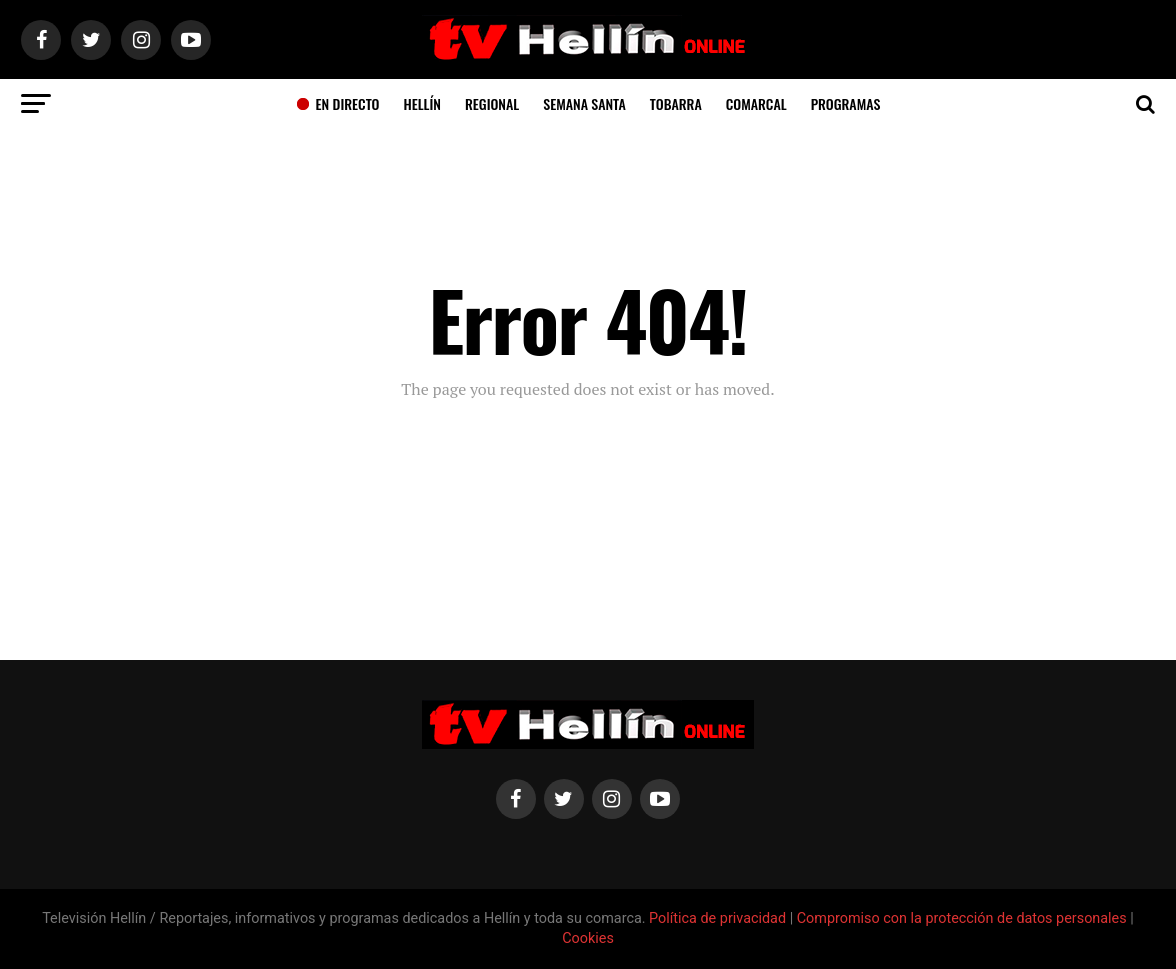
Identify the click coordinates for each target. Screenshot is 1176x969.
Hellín (422, 103)
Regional (492, 103)
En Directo (338, 103)
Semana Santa (584, 103)
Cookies (588, 938)
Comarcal (756, 103)
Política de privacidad (719, 918)
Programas (846, 103)
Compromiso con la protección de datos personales (962, 918)
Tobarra (676, 103)
